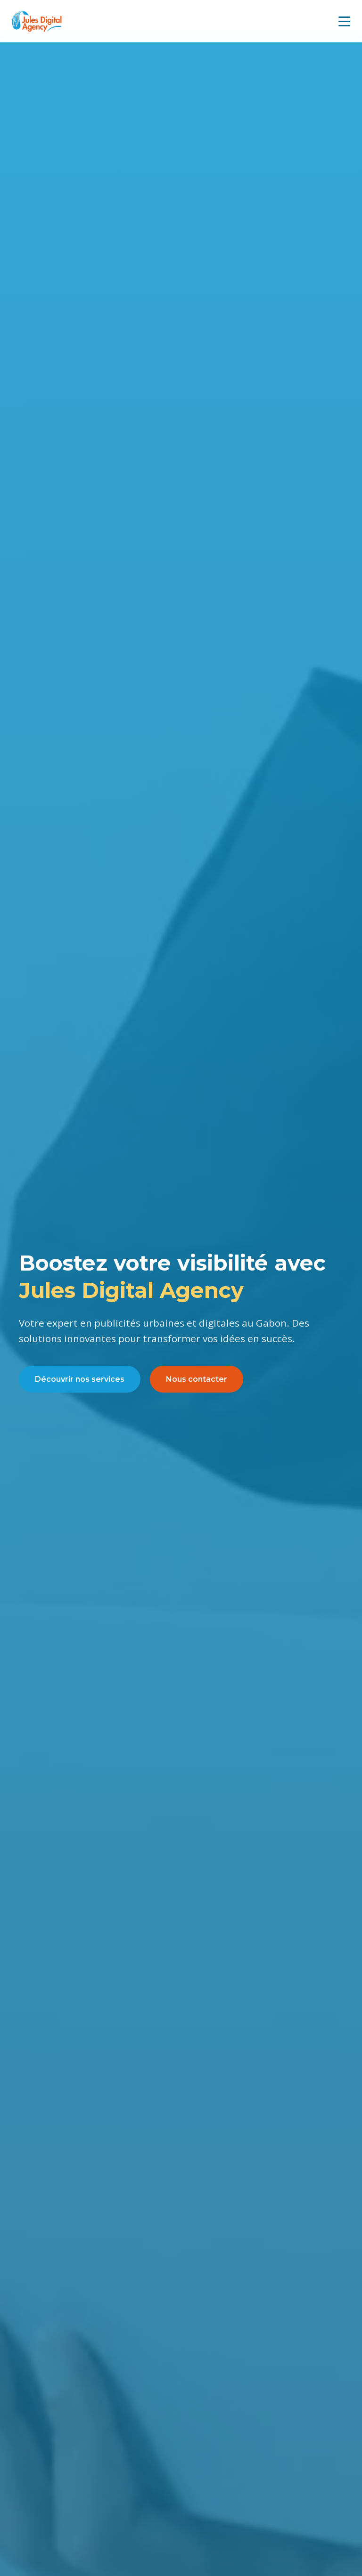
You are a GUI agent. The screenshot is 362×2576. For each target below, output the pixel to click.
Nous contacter (196, 1379)
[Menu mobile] (344, 21)
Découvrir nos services (79, 1379)
